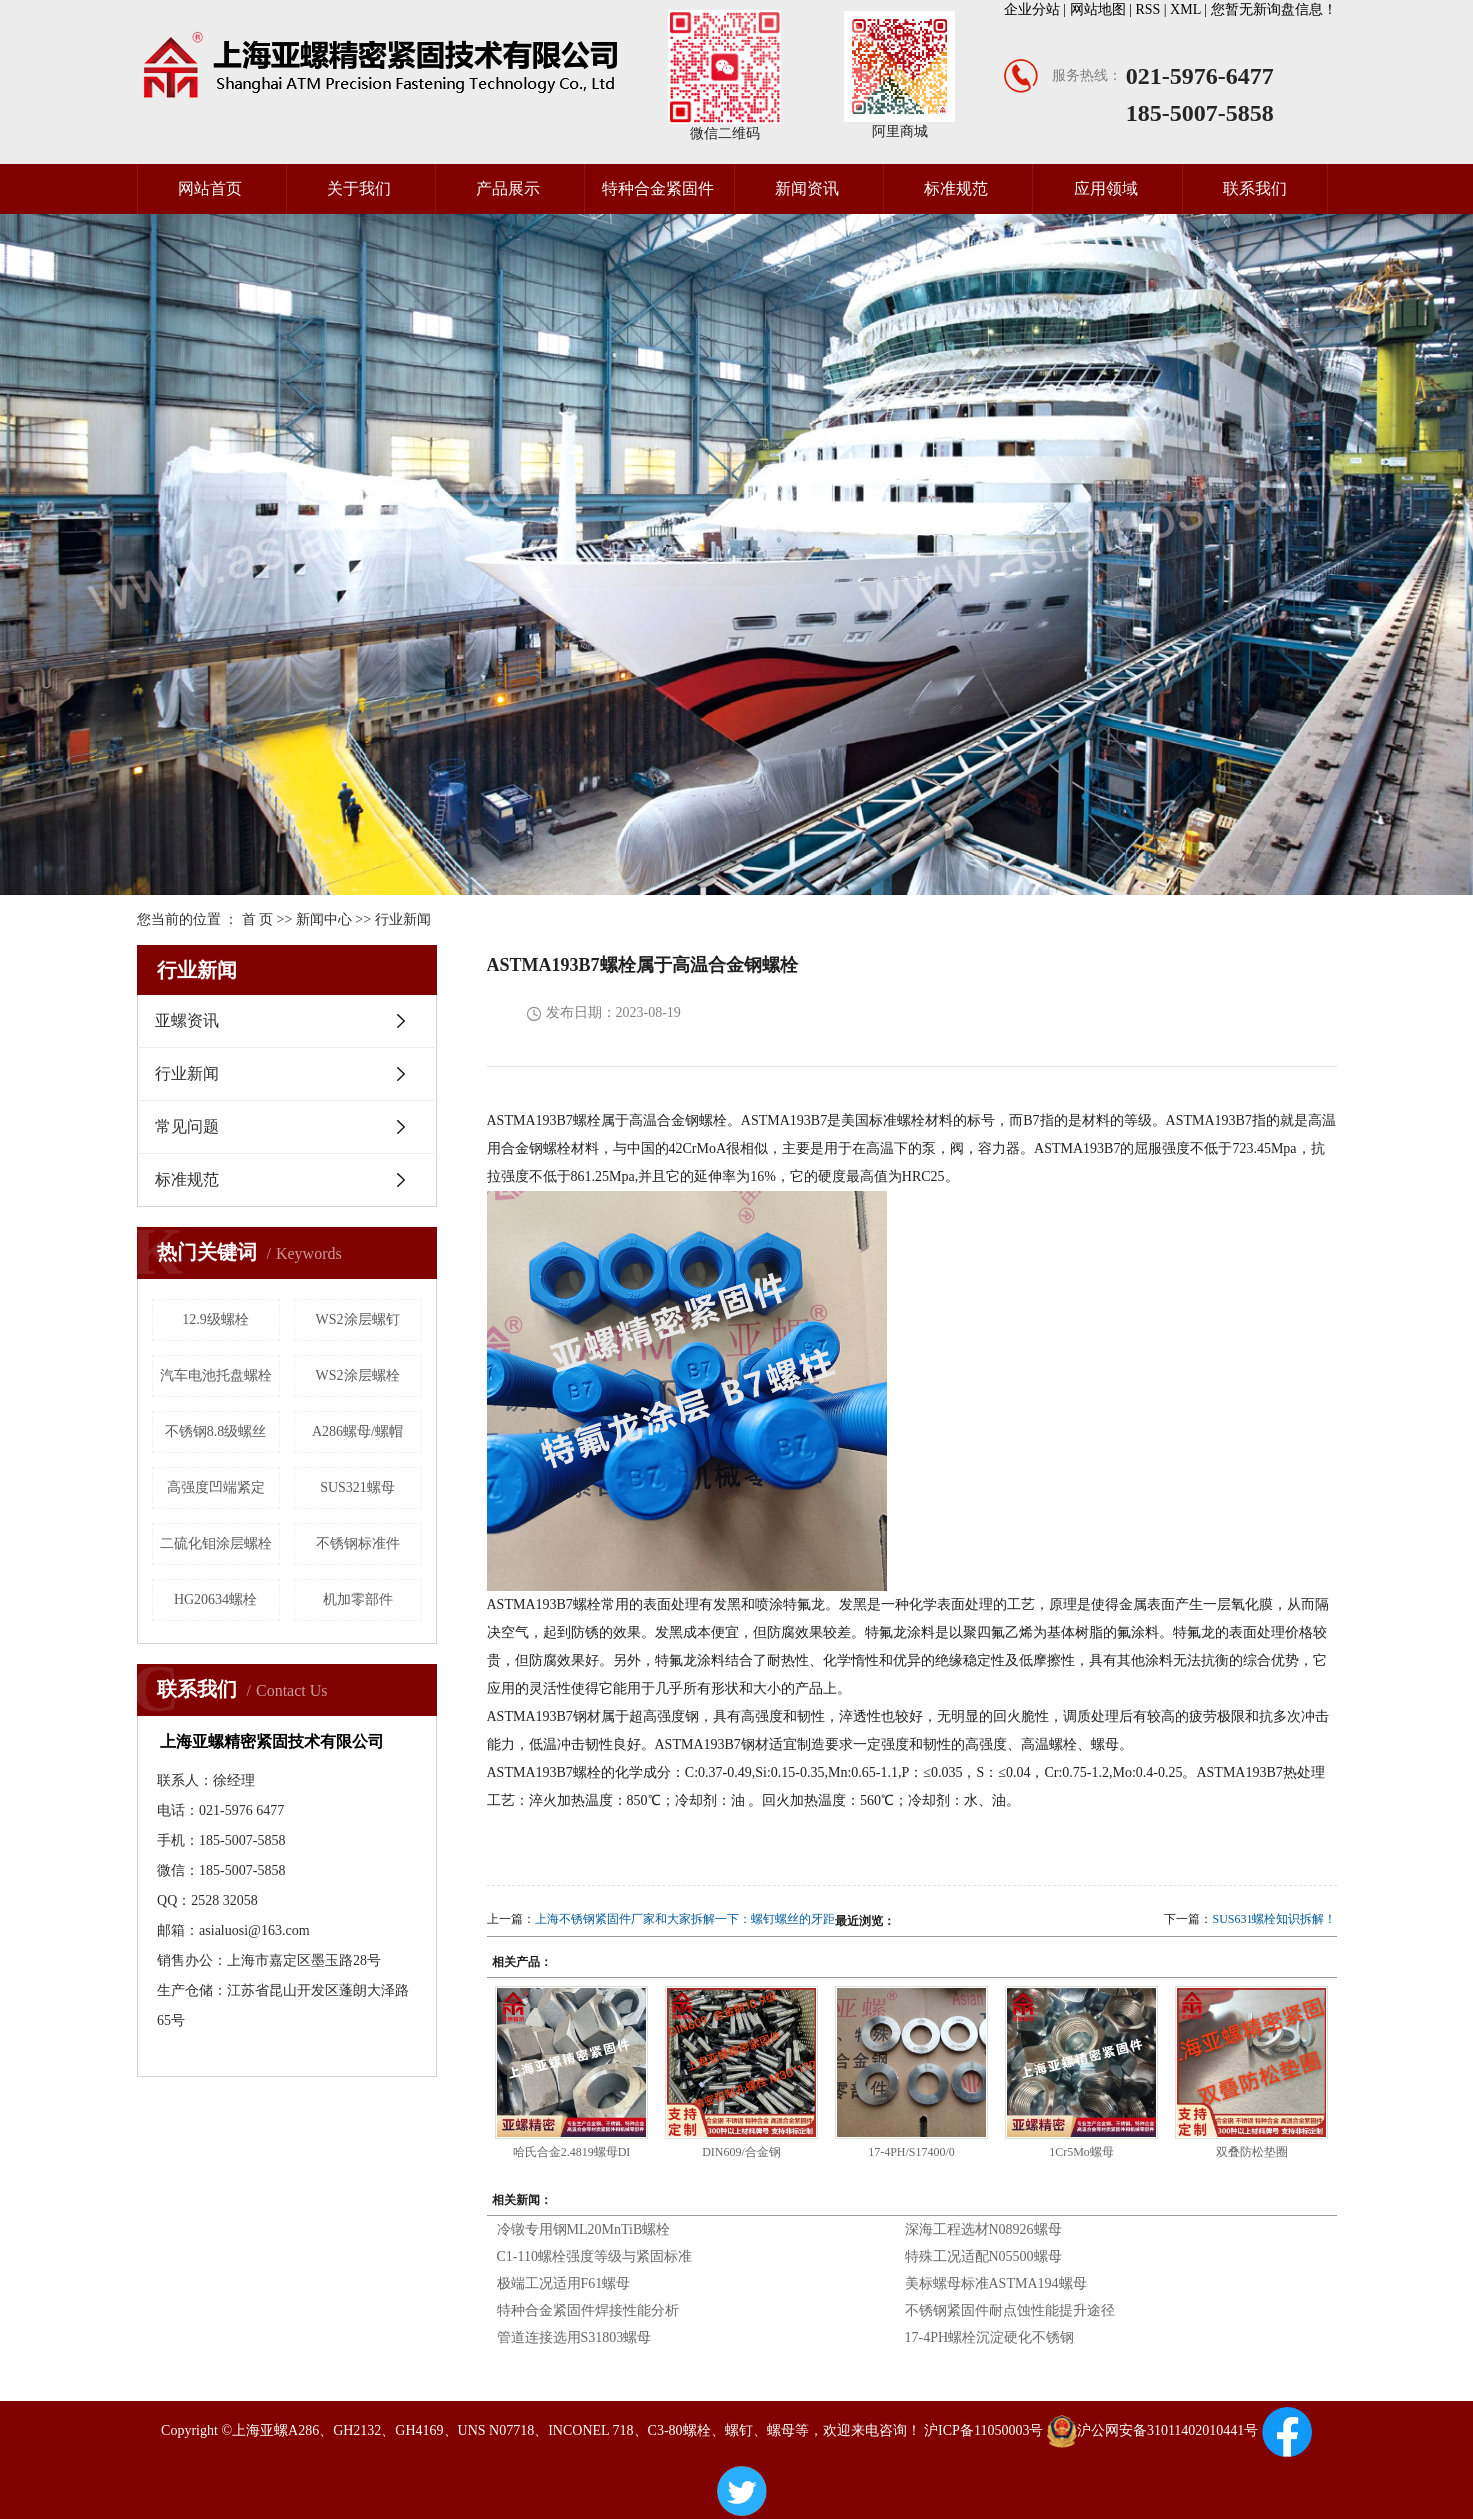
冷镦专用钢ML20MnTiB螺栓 (584, 2229)
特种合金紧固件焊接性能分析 (588, 2310)
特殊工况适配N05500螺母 (983, 2256)
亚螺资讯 (187, 1020)
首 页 (258, 919)
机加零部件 (358, 1599)
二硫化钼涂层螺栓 (216, 1543)
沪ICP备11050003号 (983, 2430)
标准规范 (956, 188)
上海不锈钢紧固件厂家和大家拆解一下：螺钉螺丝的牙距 (685, 1919)
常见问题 (187, 1126)
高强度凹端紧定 (216, 1487)
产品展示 (508, 188)
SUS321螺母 (357, 1487)
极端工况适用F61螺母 (564, 2283)
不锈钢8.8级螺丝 (216, 1431)
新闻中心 (324, 919)
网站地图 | (1103, 9)
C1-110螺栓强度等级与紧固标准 (594, 2256)
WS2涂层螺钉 (358, 1319)
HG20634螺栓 (215, 1599)
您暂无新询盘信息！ (1274, 9)
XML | (1190, 9)
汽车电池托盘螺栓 (216, 1375)
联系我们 (1255, 188)
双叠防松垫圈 (1252, 2152)
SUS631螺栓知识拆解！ (1274, 1919)
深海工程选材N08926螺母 (983, 2229)
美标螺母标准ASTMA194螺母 (996, 2283)
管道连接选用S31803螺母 (574, 2337)
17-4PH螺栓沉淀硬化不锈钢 (990, 2337)
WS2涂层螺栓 (358, 1375)
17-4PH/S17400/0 (911, 2152)
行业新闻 (403, 919)
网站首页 (210, 188)
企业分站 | (1037, 9)
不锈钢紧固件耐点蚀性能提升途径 (1010, 2310)
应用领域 (1106, 188)
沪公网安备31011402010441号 (1152, 2430)
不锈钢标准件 (358, 1543)
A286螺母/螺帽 (357, 1431)
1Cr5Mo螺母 (1081, 2152)
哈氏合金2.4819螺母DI (572, 2152)
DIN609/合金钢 (741, 2152)
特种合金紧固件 (658, 188)
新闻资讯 (807, 188)
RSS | (1152, 9)
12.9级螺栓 (215, 1319)
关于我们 (359, 188)
